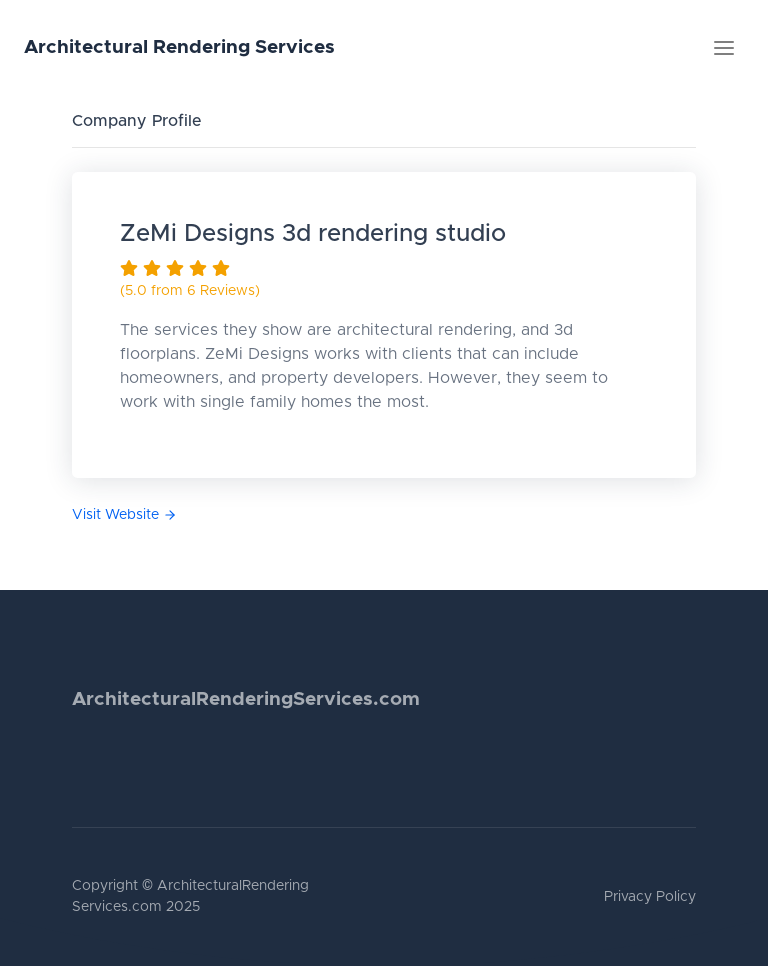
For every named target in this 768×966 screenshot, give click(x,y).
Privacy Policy (650, 897)
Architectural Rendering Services (179, 47)
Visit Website (124, 515)
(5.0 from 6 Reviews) (190, 291)
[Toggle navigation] (724, 48)
